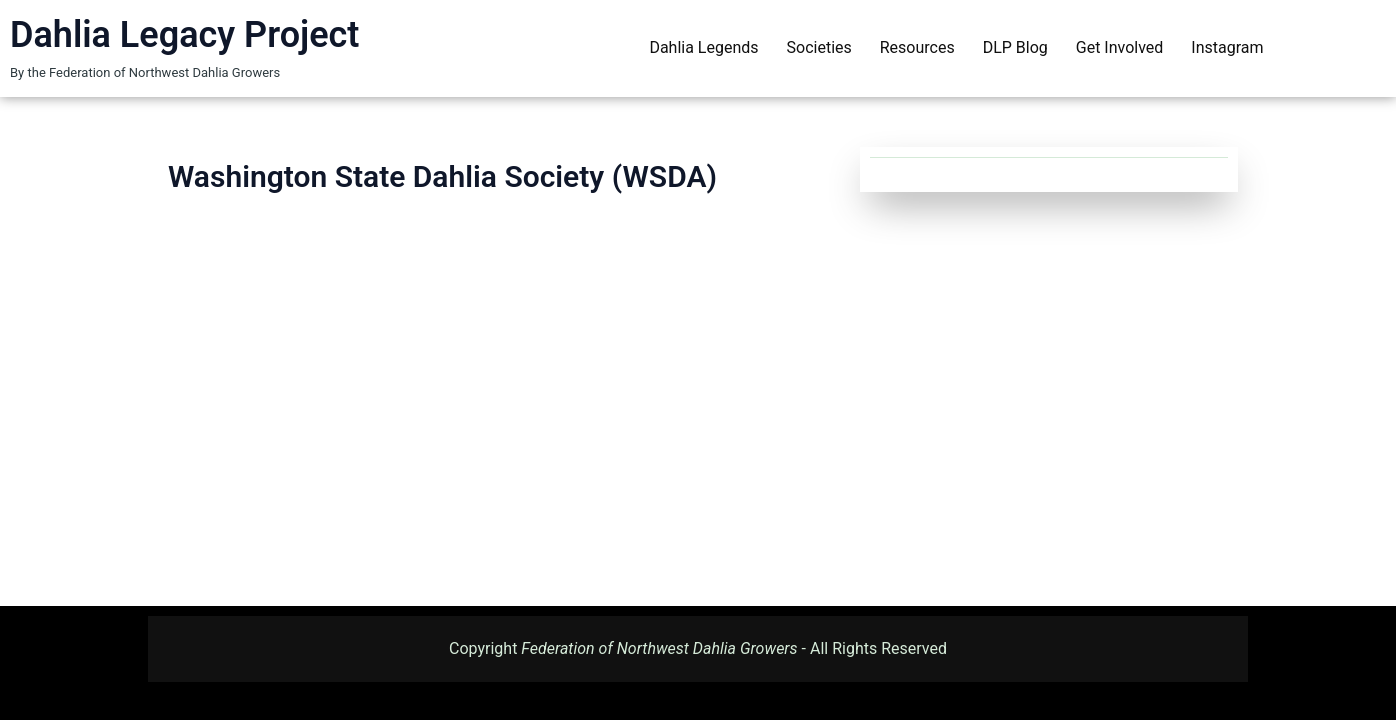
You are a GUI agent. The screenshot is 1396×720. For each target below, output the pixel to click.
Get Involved (1120, 47)
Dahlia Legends (703, 47)
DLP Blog (1015, 47)
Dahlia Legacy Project (184, 35)
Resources (917, 47)
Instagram (1227, 47)
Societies (819, 47)
